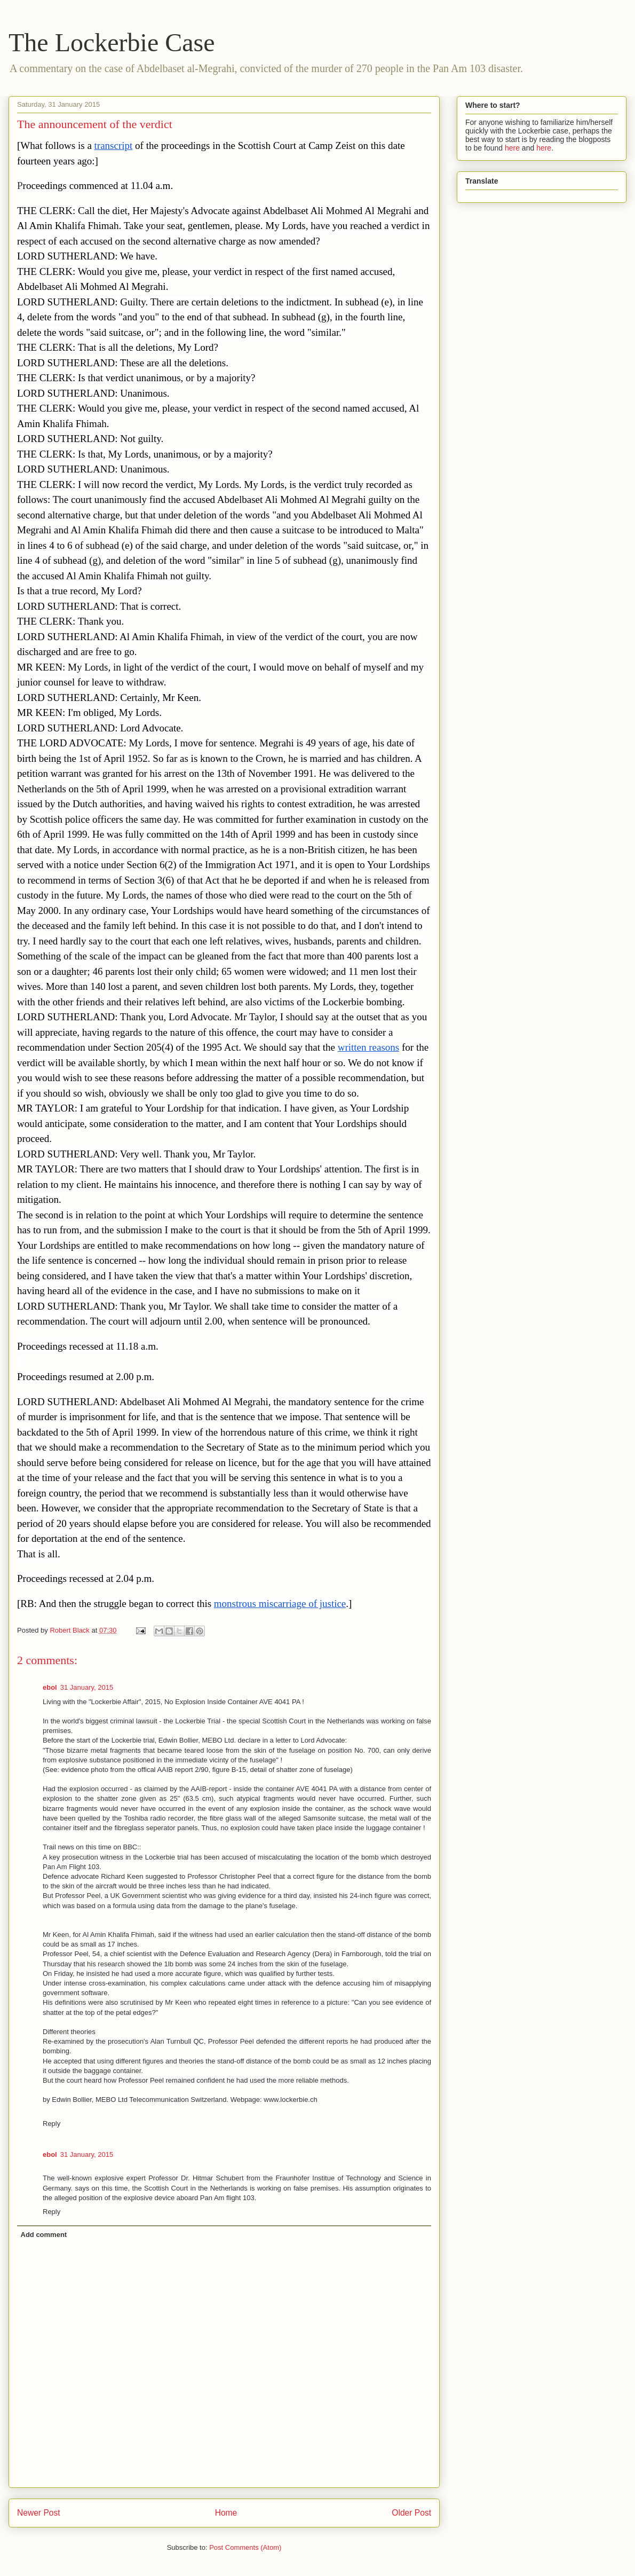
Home (226, 2512)
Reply (51, 2124)
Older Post (411, 2512)
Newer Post (38, 2512)
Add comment (44, 2235)
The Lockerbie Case (112, 42)
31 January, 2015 (87, 1687)
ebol (50, 1687)
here (512, 148)
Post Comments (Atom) (245, 2547)
